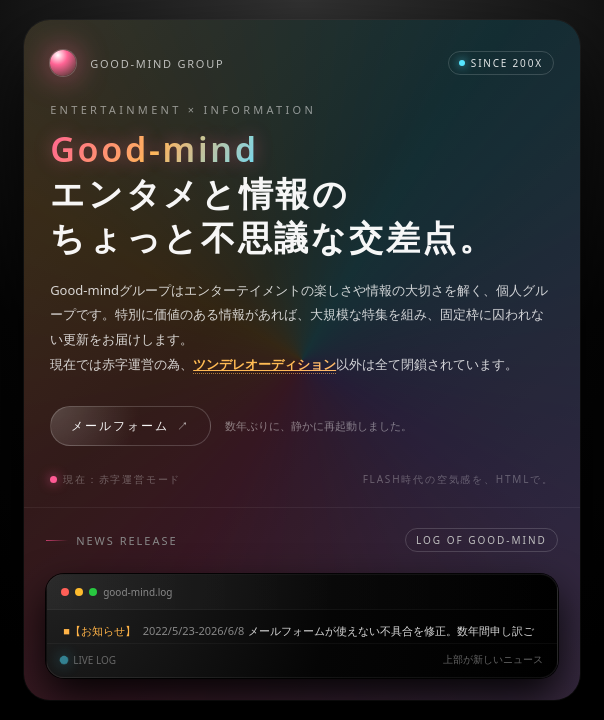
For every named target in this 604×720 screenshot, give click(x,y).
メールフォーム (119, 425)
